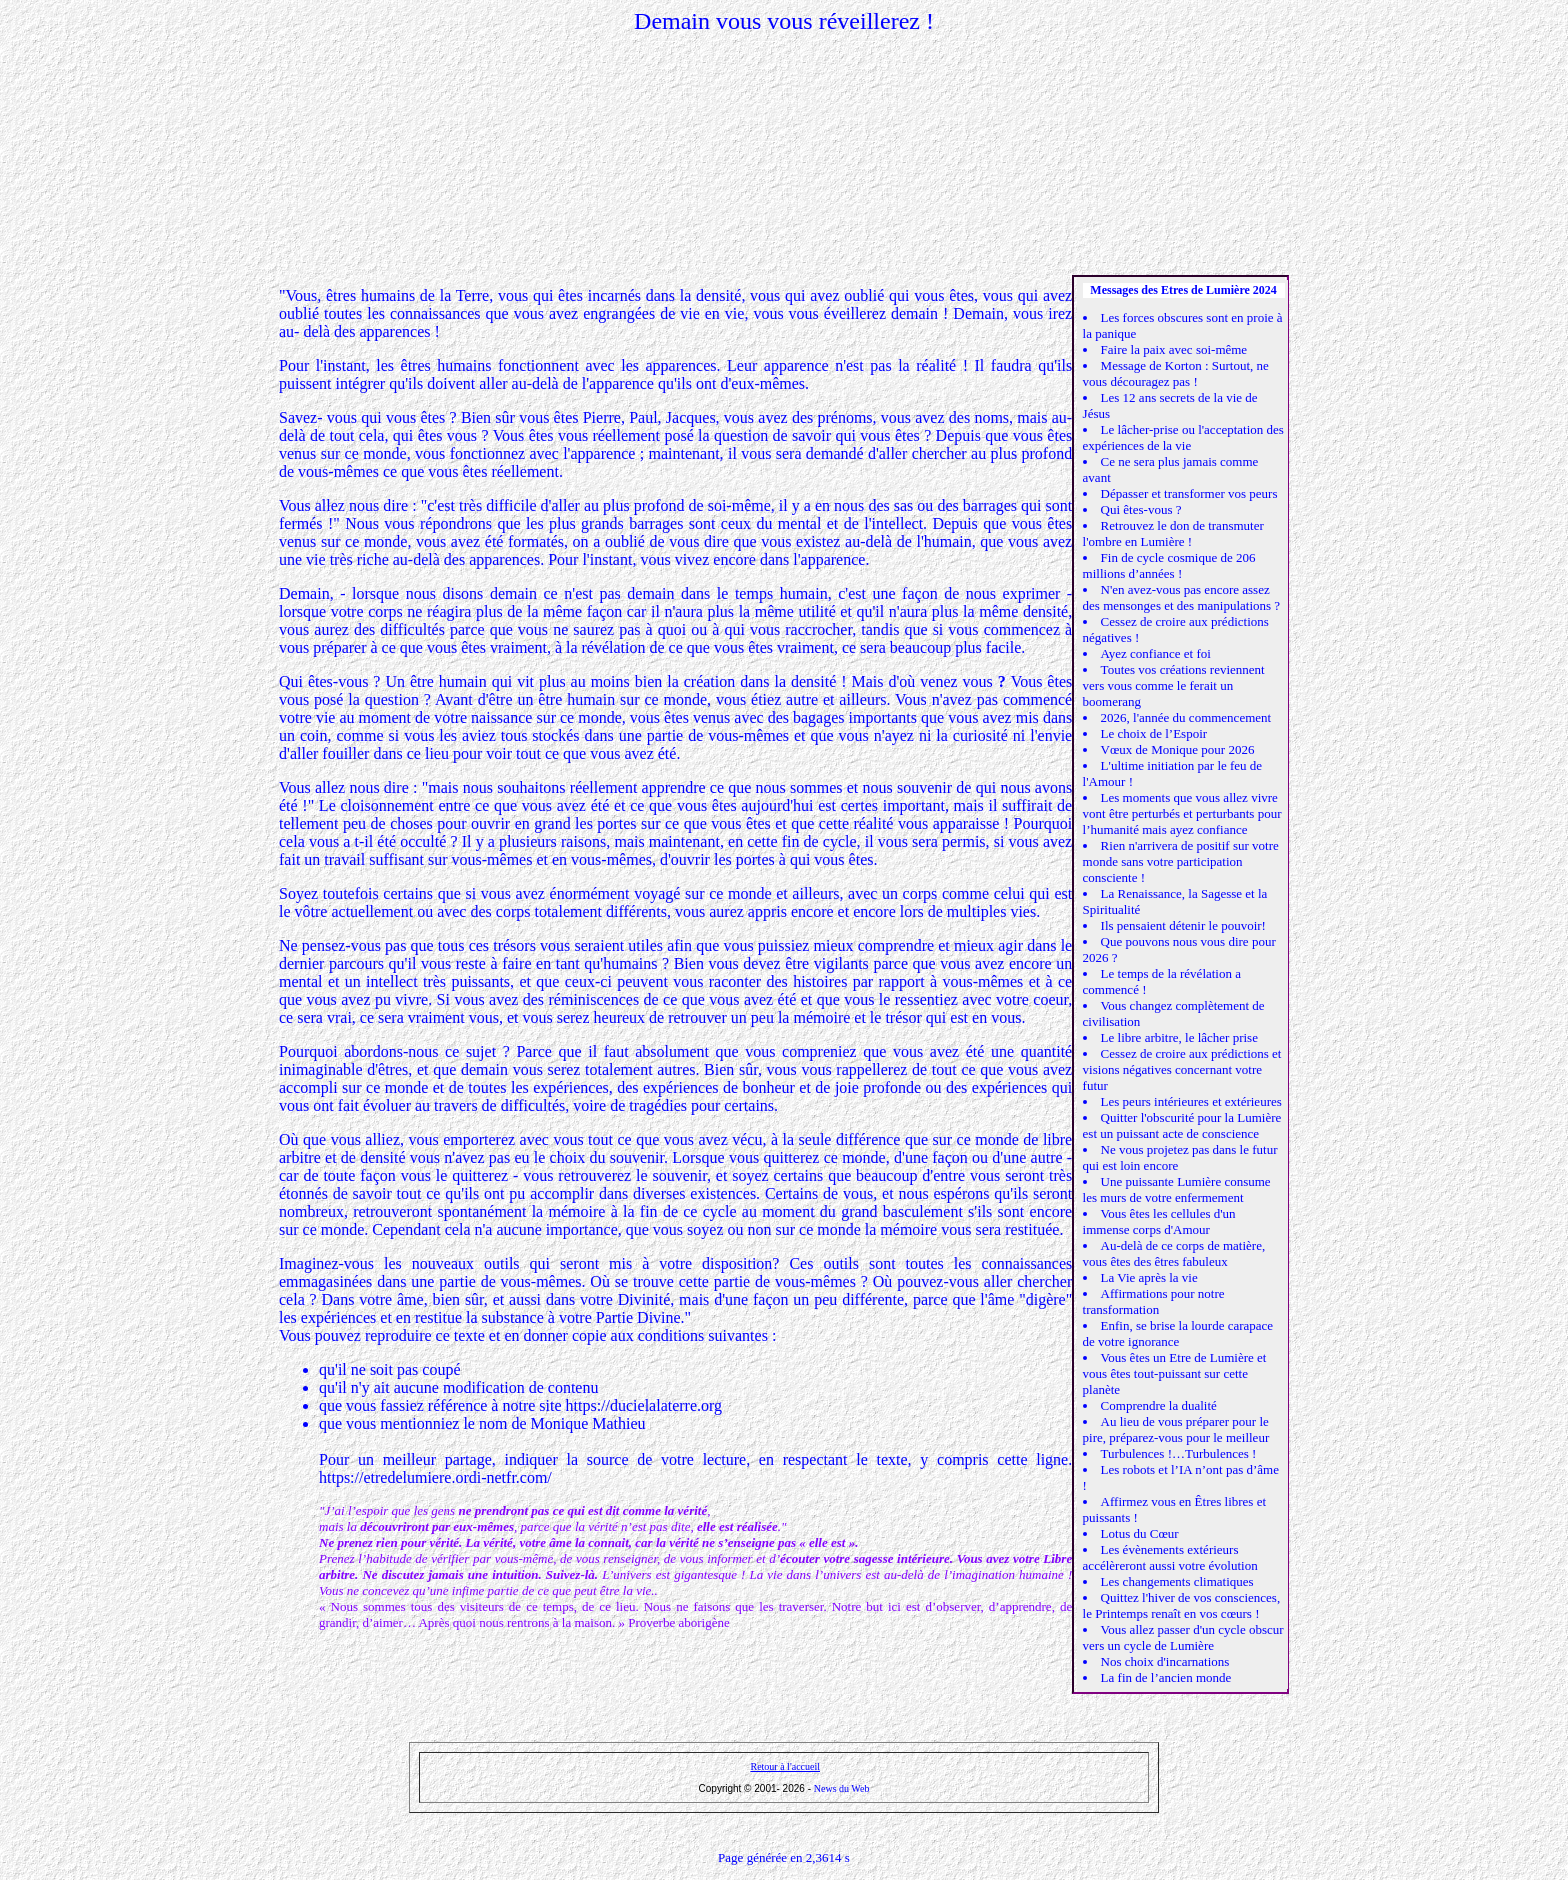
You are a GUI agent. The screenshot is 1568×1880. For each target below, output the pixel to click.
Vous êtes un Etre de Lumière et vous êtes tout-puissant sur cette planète (1175, 1373)
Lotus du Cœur (1140, 1533)
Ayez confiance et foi (1156, 653)
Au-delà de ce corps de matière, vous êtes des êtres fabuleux (1174, 1253)
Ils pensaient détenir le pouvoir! (1183, 925)
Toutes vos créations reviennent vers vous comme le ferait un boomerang (1174, 685)
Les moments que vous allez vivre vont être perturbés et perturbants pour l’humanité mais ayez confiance (1182, 813)
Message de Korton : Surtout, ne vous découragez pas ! (1176, 373)
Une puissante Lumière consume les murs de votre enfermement (1177, 1189)
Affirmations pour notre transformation (1154, 1301)
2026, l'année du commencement (1186, 717)
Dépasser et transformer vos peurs (1189, 493)
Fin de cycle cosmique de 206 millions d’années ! (1169, 565)
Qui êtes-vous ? (1141, 509)
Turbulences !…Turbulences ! (1179, 1453)
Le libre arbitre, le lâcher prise (1179, 1037)
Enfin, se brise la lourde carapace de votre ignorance (1178, 1333)
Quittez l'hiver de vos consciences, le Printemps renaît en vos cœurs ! (1182, 1605)
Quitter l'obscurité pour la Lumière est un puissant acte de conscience (1182, 1125)
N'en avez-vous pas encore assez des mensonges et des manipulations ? (1182, 597)
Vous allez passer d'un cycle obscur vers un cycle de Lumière (1183, 1637)
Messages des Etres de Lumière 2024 (1183, 290)
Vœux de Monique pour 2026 (1178, 749)
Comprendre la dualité (1159, 1405)
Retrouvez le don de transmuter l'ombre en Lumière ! (1173, 533)
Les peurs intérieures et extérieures (1191, 1101)
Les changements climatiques (1177, 1581)
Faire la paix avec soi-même (1174, 349)
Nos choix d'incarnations (1165, 1661)
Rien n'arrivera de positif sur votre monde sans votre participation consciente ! (1181, 861)
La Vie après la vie (1149, 1277)
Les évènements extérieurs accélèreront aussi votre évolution (1170, 1557)
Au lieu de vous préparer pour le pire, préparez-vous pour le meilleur (1176, 1429)
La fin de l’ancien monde (1166, 1677)
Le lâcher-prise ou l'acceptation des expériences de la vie (1183, 437)
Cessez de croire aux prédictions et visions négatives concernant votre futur (1182, 1069)
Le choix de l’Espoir (1154, 733)
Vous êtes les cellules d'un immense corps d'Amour (1159, 1221)
